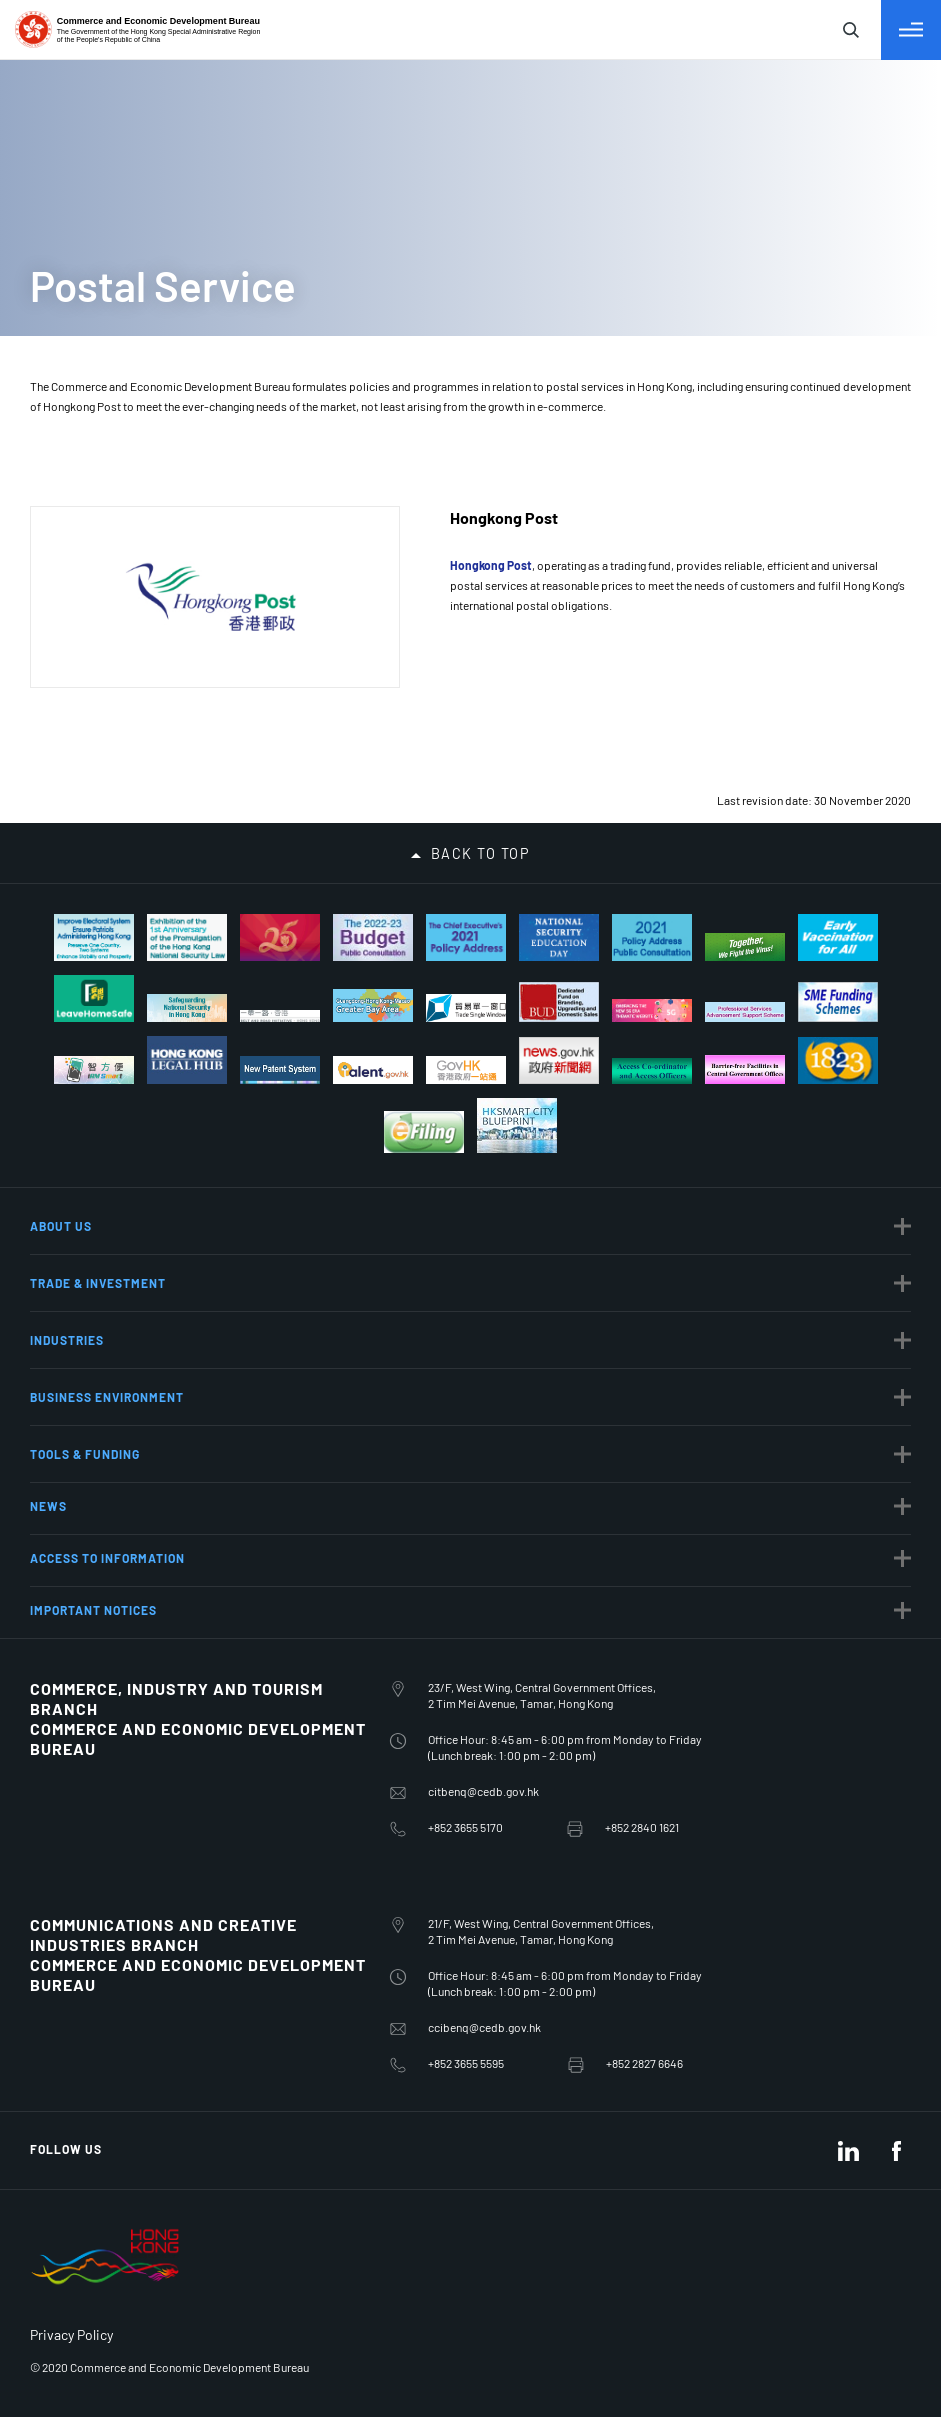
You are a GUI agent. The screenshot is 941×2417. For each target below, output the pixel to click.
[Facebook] (896, 2151)
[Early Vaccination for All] (838, 937)
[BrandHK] (105, 2285)
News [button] (48, 1506)
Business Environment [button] (107, 1397)
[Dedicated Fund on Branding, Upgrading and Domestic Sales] (559, 1002)
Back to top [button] (481, 854)
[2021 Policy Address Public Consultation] (652, 937)
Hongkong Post (491, 565)
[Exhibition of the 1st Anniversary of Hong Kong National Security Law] (187, 937)
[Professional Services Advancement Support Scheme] (745, 1012)
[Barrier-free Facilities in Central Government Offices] (745, 1069)
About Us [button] (61, 1226)
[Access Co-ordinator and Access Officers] (652, 1071)
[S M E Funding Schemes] (838, 1002)
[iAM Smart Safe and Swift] (94, 1070)
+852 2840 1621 (642, 1827)
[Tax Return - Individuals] (424, 1132)
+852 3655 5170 (465, 1827)
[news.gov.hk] (559, 1061)
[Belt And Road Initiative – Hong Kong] (280, 1016)
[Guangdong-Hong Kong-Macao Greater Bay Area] (373, 1005)
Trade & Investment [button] (98, 1283)
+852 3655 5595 (466, 2063)
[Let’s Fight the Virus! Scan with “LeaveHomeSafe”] (94, 998)
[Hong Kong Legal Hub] (187, 1060)
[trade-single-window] (466, 1008)
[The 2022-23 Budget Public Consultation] (373, 937)
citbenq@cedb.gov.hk (483, 1791)
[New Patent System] (280, 1070)
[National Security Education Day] (559, 937)
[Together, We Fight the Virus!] (745, 947)
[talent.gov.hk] (373, 1070)
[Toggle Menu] (911, 30)
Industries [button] (67, 1340)
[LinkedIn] (848, 2151)
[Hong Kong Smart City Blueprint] (517, 1125)
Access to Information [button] (107, 1558)
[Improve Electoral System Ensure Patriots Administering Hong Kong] (94, 937)
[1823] (838, 1061)
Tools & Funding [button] (85, 1454)
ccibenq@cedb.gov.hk (484, 2027)
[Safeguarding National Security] (187, 1008)
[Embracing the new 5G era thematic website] (652, 1010)
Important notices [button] (93, 1610)
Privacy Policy (71, 2334)
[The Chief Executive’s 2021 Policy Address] (466, 937)
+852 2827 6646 (644, 2063)
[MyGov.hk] (466, 1070)
